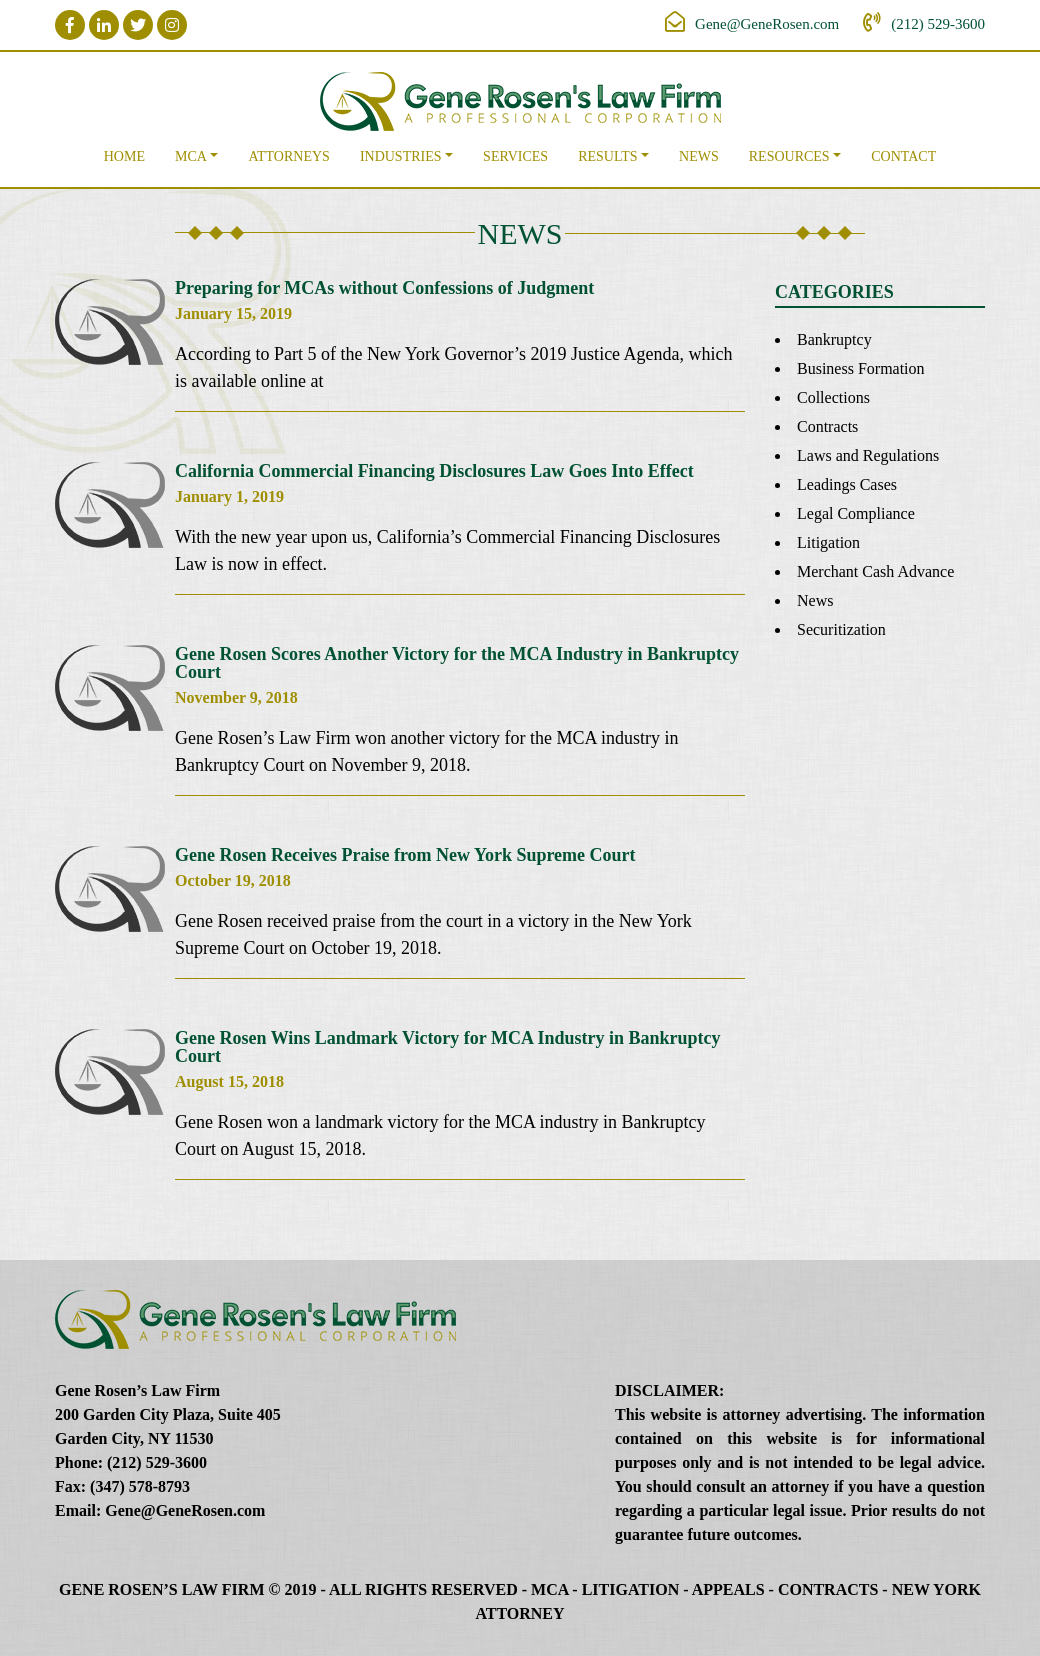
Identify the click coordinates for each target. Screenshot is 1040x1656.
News (699, 156)
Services (515, 156)
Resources (789, 156)
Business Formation (861, 368)
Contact (903, 156)
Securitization (841, 629)
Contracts (827, 426)
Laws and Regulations (868, 455)
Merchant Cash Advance (875, 571)
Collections (833, 397)
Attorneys (288, 156)
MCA (191, 156)
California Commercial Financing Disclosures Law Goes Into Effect (434, 471)
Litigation (828, 542)
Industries (401, 156)
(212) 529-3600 (938, 24)
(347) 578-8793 (140, 1486)
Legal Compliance (856, 513)
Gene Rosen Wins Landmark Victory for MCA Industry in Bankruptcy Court (448, 1047)
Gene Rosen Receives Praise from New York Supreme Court (405, 855)
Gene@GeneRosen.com (767, 24)
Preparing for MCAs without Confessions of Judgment (384, 288)
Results (607, 156)
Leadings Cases (847, 484)
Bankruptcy (834, 339)
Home (124, 156)
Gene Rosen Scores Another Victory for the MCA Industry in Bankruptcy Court (457, 663)
